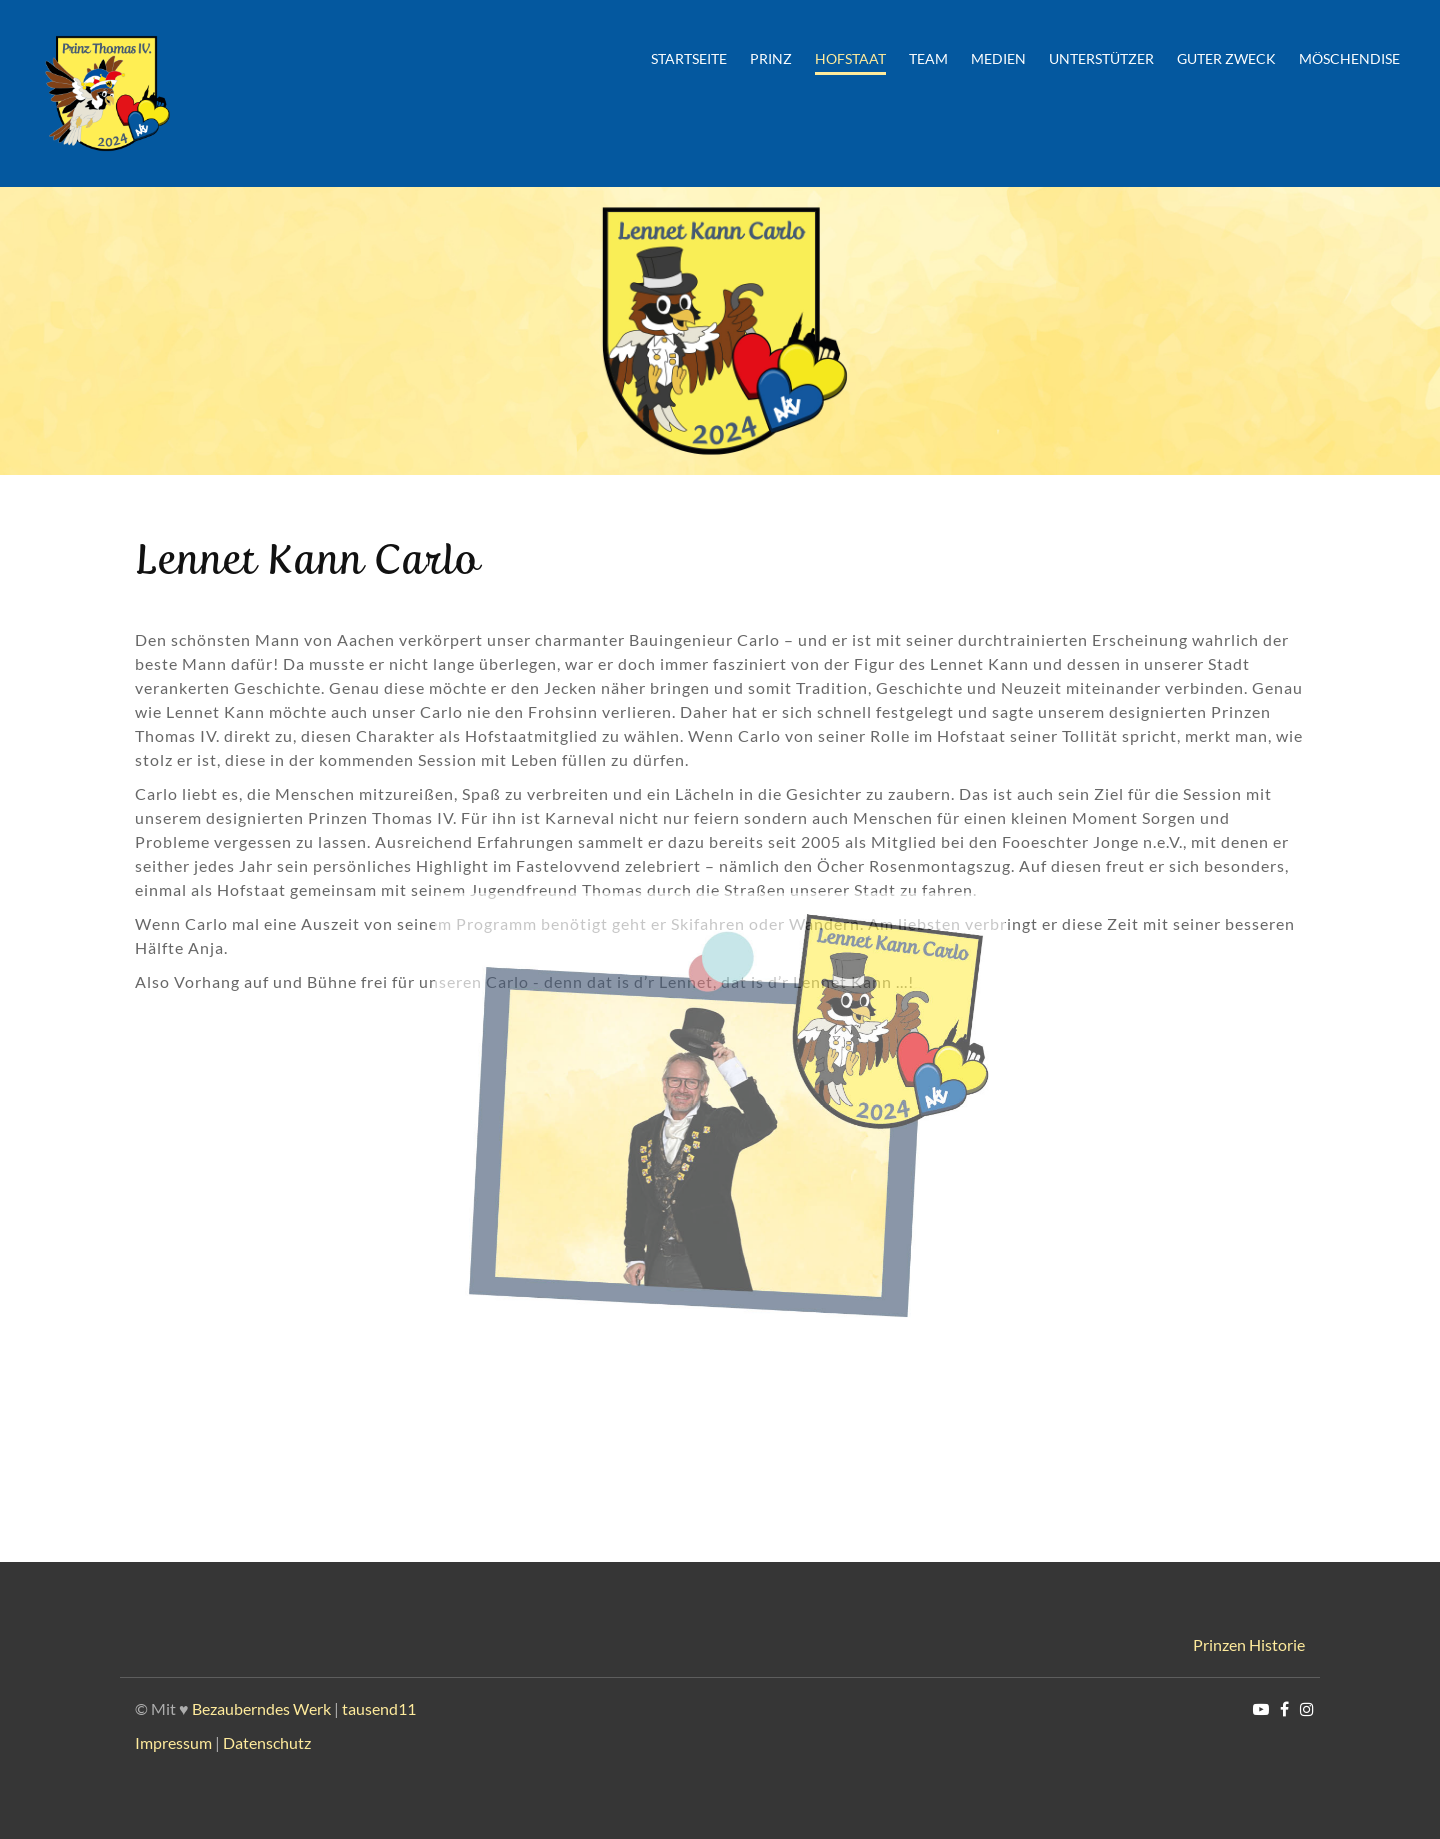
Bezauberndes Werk (261, 1708)
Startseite (689, 58)
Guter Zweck (1226, 58)
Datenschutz (267, 1742)
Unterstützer (1101, 58)
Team (928, 58)
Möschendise (1349, 58)
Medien (998, 58)
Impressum (173, 1742)
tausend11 (379, 1708)
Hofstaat (850, 58)
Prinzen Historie (1249, 1644)
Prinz (771, 58)
